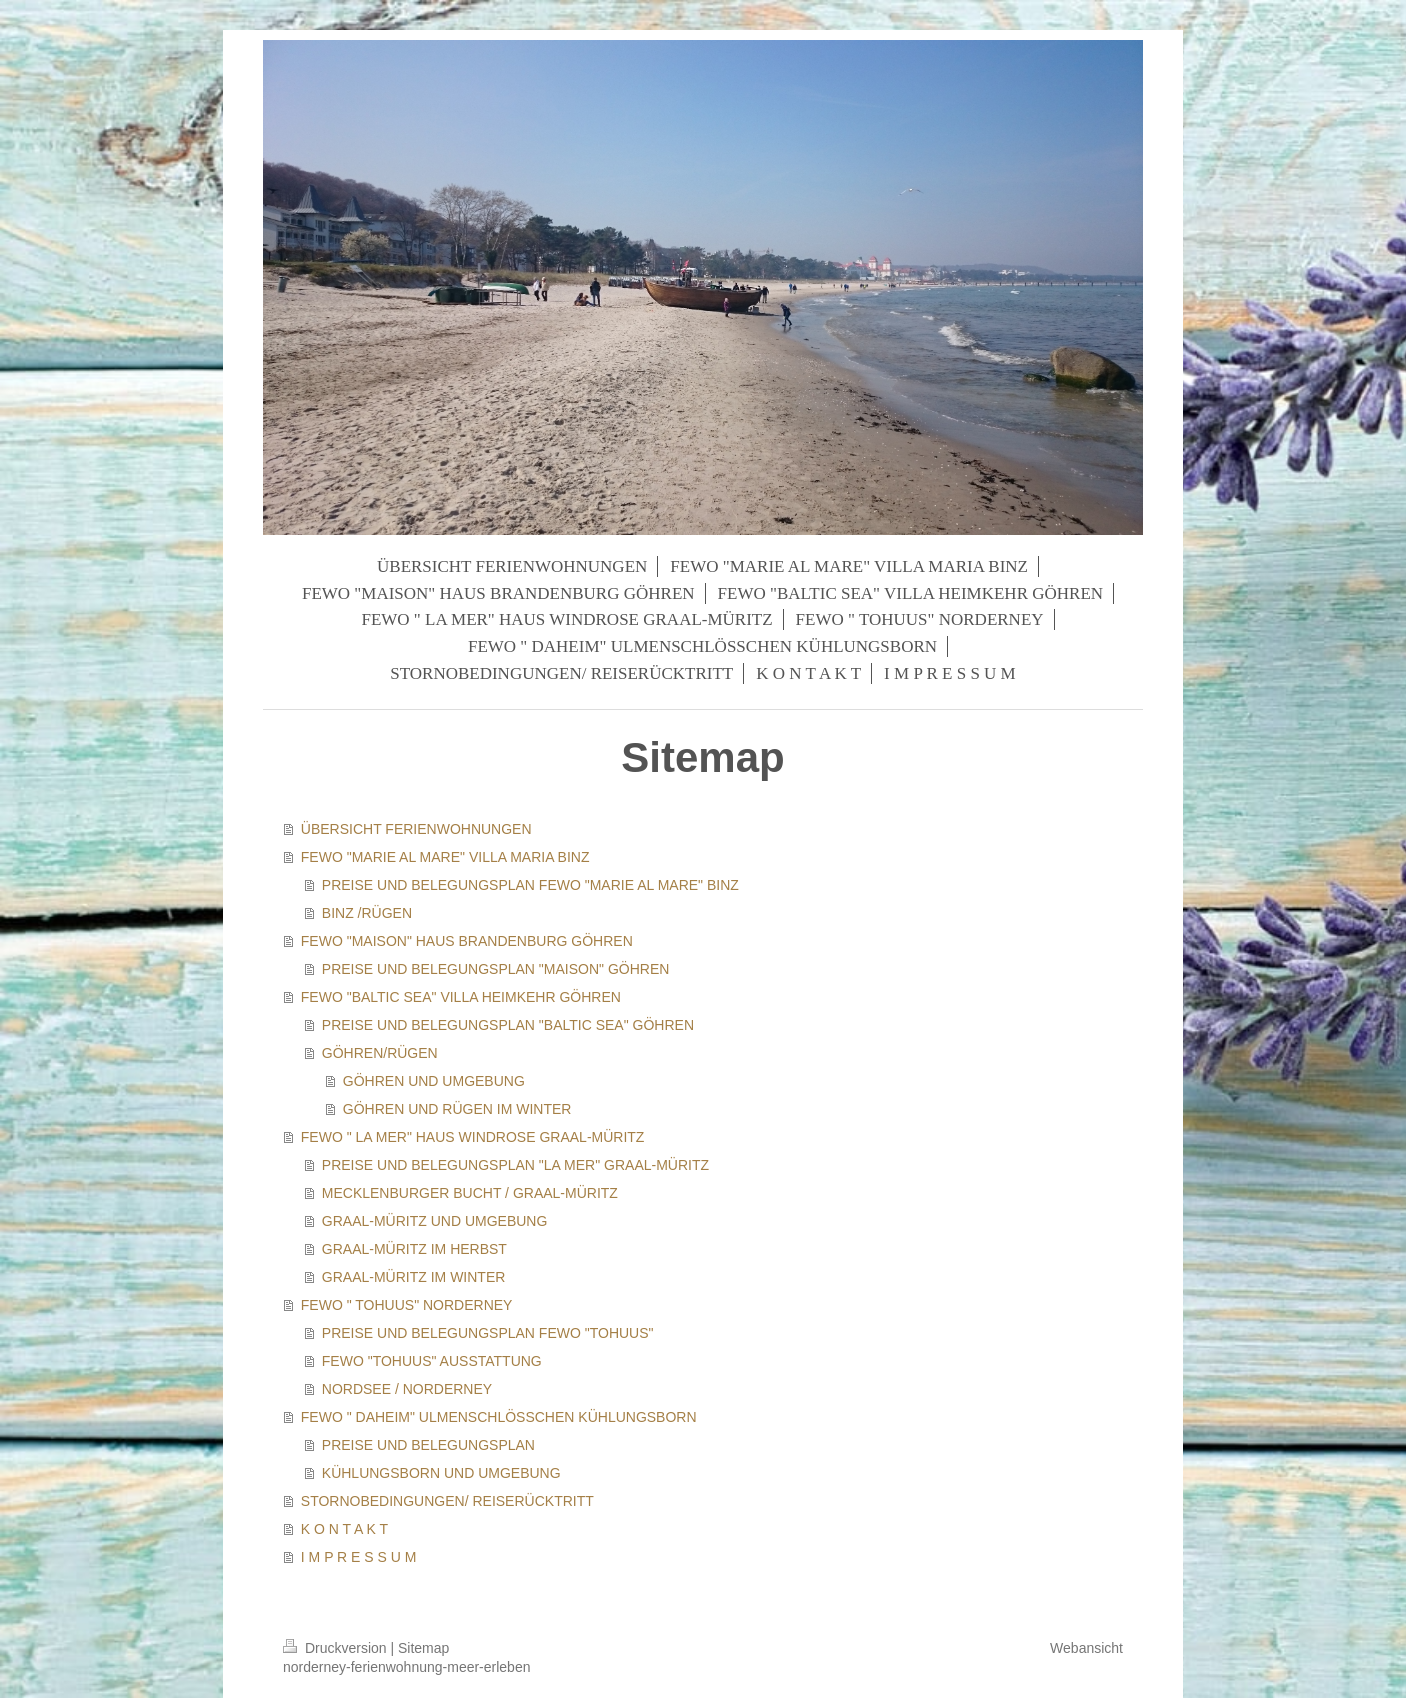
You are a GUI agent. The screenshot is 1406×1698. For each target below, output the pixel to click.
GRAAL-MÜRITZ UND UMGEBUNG (435, 1221)
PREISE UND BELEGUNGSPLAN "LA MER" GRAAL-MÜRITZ (515, 1165)
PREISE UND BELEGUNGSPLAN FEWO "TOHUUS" (488, 1333)
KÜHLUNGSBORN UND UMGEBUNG (441, 1473)
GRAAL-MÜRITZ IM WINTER (414, 1277)
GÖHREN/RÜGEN (380, 1053)
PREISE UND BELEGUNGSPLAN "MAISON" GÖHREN (496, 969)
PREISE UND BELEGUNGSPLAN (428, 1445)
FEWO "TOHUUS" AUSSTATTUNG (432, 1361)
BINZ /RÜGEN (367, 913)
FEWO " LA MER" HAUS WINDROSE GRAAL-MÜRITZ (473, 1137)
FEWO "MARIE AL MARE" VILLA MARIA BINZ (445, 857)
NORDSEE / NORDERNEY (407, 1389)
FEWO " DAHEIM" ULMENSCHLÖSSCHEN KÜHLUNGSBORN (499, 1417)
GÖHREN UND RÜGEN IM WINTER (457, 1109)
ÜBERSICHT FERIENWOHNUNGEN (416, 829)
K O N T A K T (344, 1529)
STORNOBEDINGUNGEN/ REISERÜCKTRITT (447, 1501)
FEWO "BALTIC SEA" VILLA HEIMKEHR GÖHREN (461, 997)
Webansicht (1086, 1648)
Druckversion (336, 1648)
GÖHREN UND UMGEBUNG (434, 1081)
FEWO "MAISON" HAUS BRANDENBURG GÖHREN (467, 941)
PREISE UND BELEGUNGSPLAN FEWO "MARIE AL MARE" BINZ (530, 885)
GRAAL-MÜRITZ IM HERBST (414, 1249)
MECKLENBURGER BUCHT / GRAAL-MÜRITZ (470, 1193)
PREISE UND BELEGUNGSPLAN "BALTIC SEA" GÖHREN (508, 1025)
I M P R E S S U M (359, 1557)
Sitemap (423, 1648)
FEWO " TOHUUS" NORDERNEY (407, 1305)
